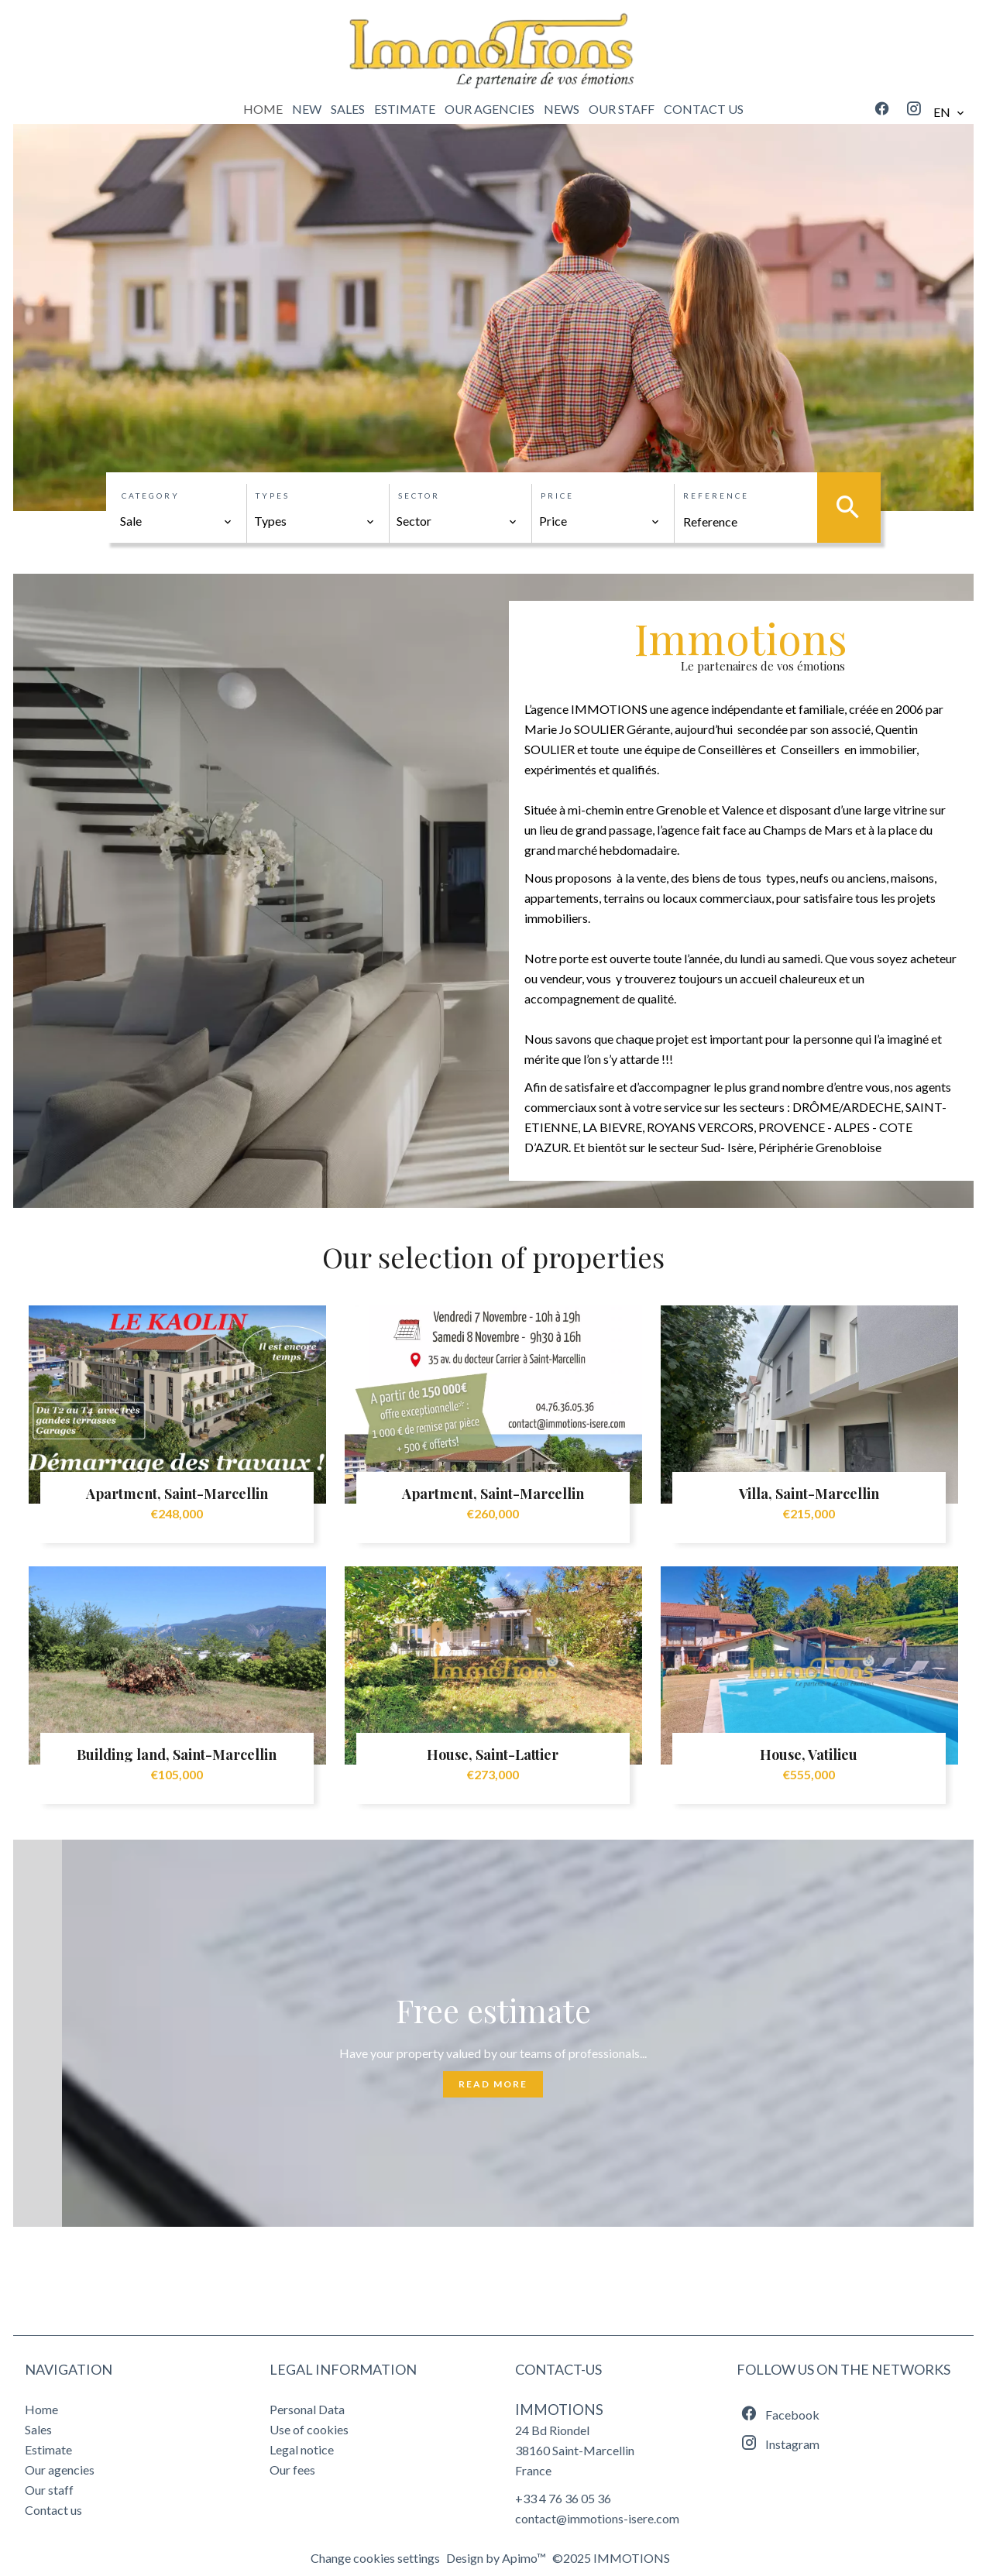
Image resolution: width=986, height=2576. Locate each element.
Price (557, 495)
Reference (716, 495)
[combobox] (176, 521)
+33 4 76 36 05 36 (563, 2498)
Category (151, 495)
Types (273, 495)
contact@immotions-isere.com (597, 2518)
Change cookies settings (375, 2557)
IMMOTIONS (559, 2409)
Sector (419, 495)
